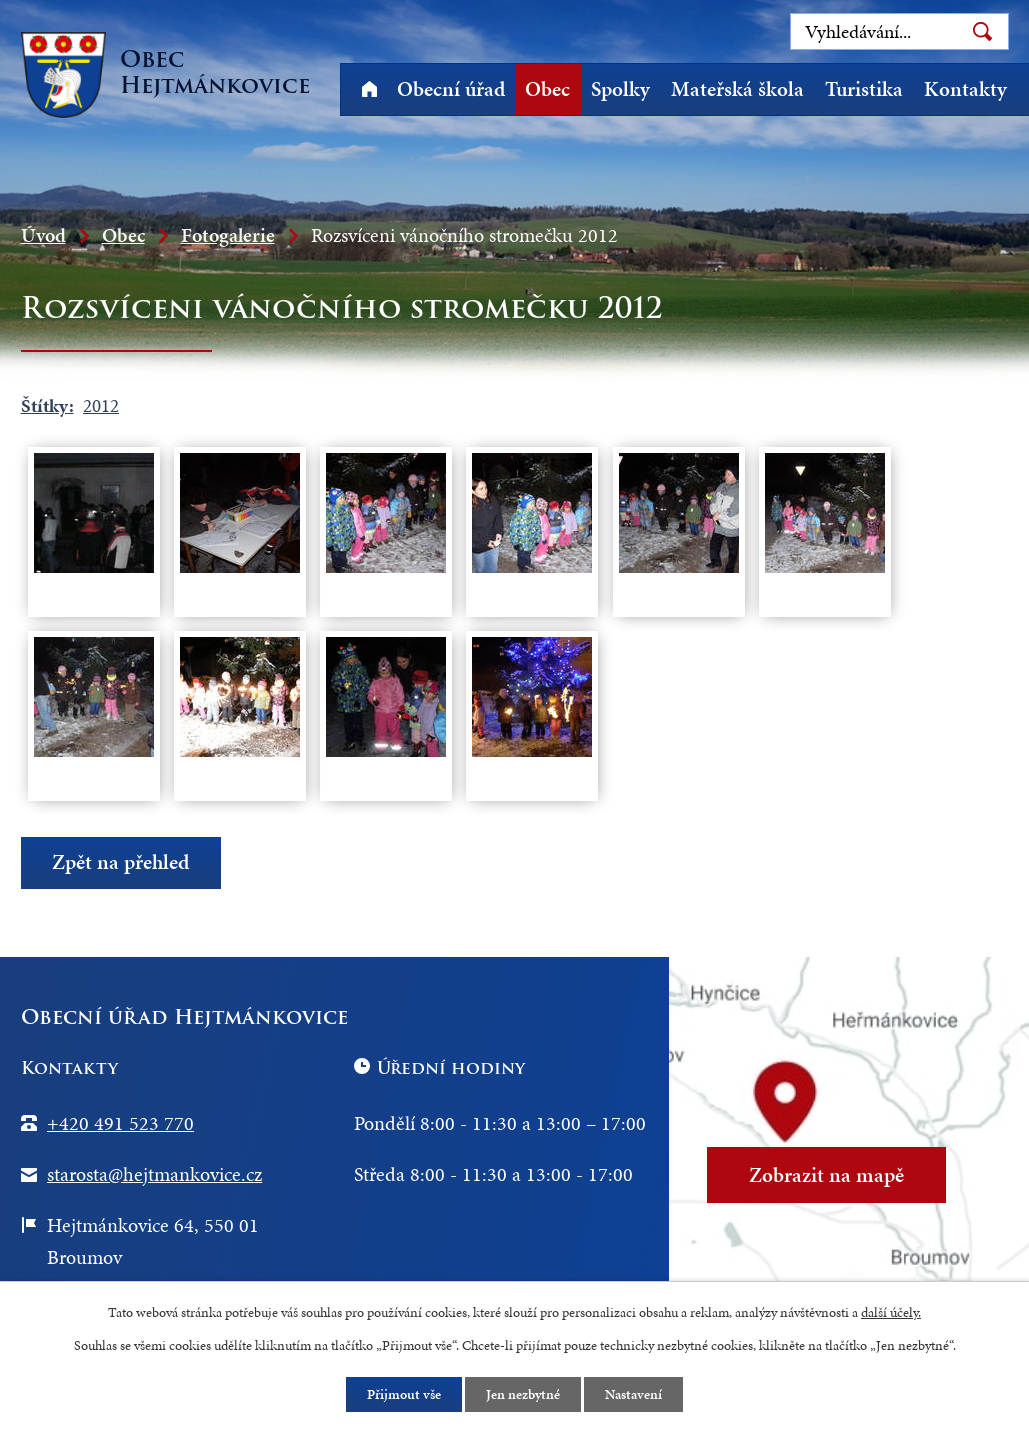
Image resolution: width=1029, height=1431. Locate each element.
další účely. (891, 1312)
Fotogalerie (228, 235)
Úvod (370, 89)
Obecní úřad (451, 89)
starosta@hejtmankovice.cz (154, 1174)
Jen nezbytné (523, 1394)
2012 (101, 405)
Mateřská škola (737, 89)
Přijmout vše (404, 1394)
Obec (547, 89)
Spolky (620, 89)
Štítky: (47, 405)
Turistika (864, 89)
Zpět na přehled (120, 863)
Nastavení (633, 1394)
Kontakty (965, 89)
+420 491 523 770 (120, 1123)
